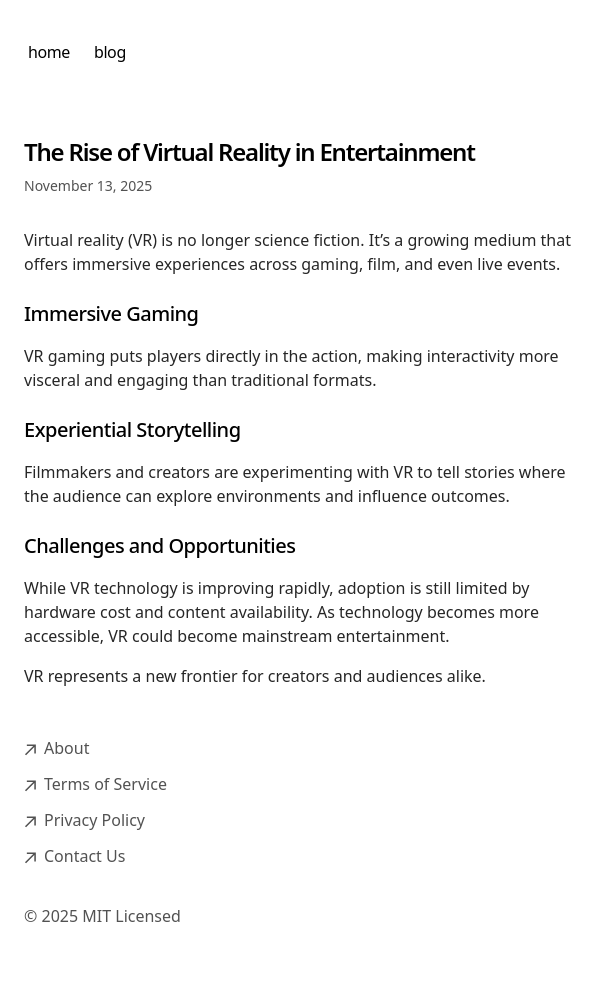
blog (110, 52)
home (49, 52)
